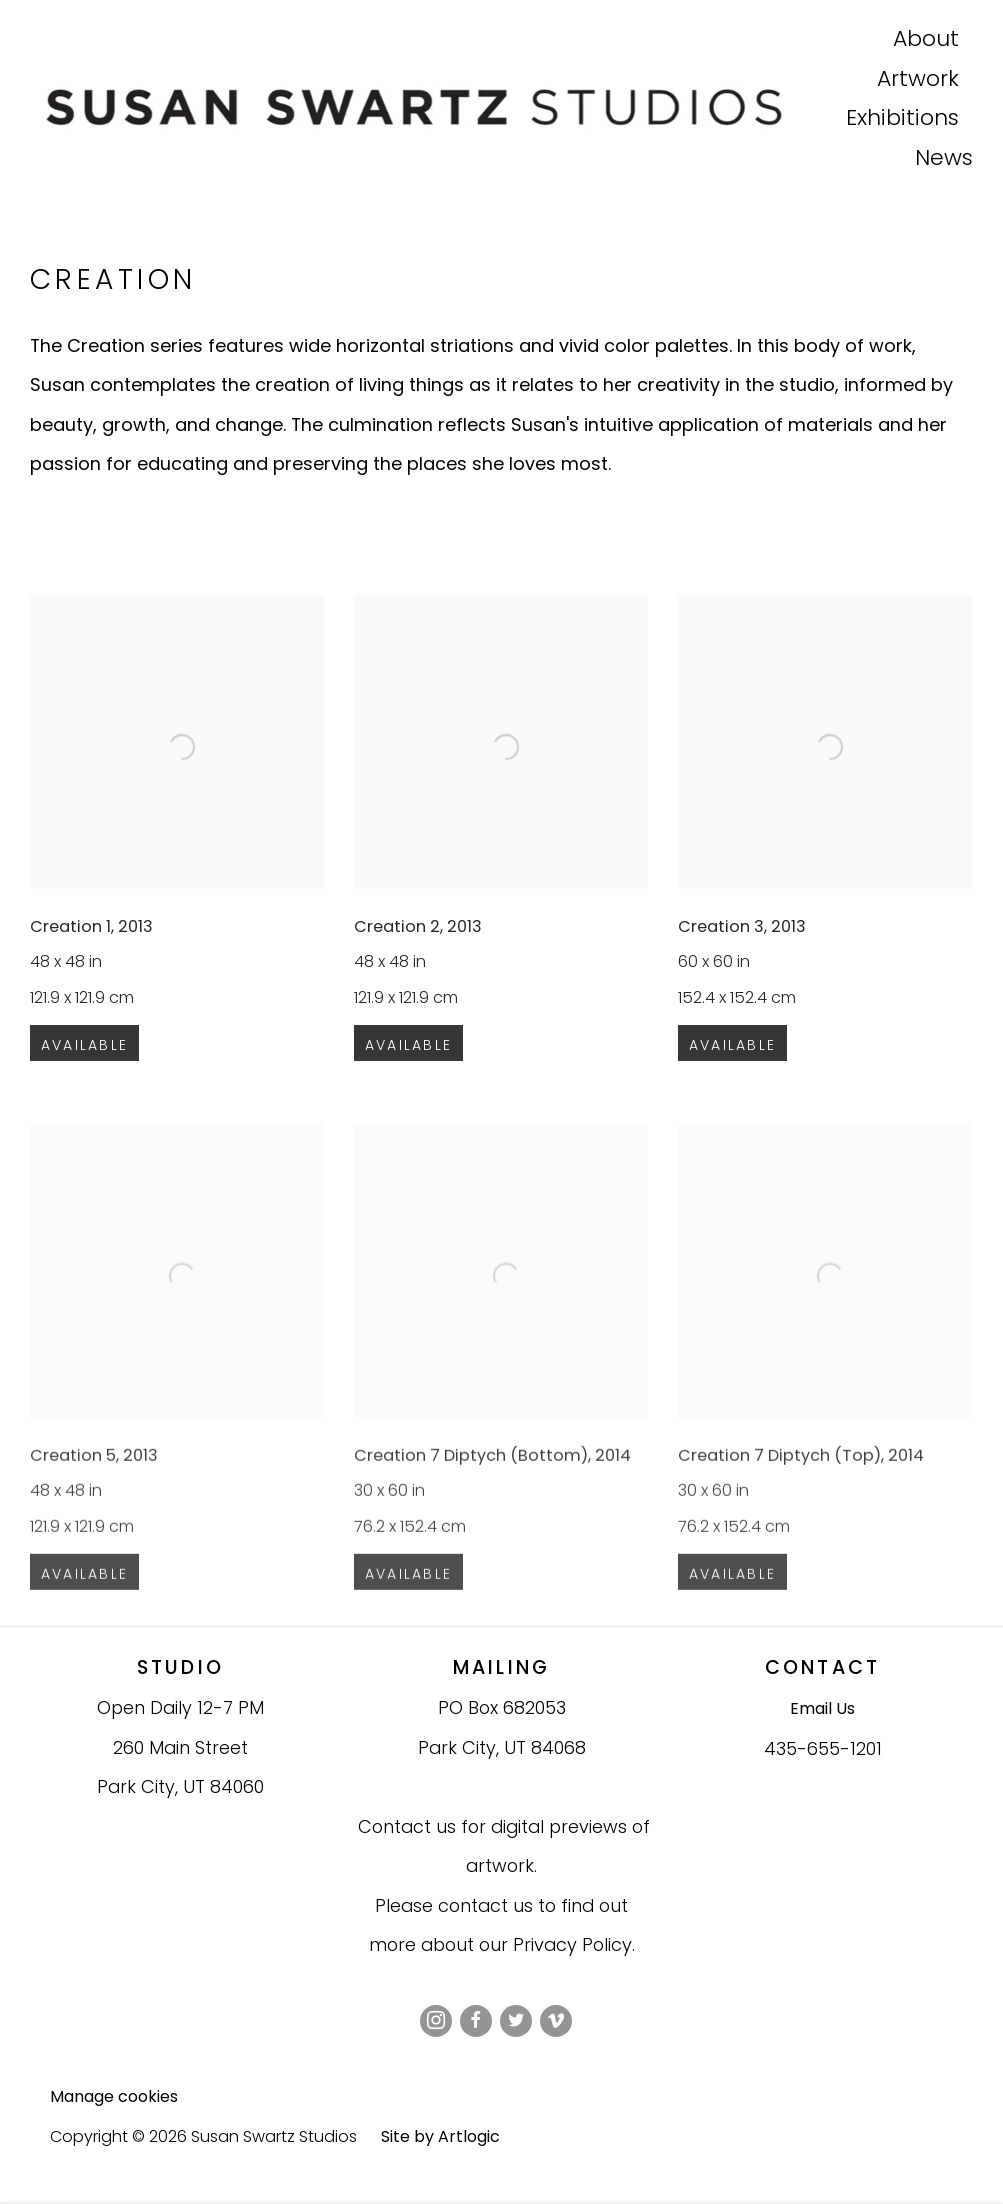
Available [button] (84, 1061)
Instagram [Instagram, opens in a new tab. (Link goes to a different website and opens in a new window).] (436, 2021)
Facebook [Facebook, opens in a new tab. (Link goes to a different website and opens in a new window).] (476, 2021)
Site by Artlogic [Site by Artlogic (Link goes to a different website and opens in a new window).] (440, 2136)
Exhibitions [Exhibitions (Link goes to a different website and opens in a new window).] (902, 120)
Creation (113, 279)
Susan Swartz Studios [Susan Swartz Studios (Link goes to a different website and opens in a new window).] (438, 107)
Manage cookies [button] (114, 2096)
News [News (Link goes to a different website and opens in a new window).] (944, 160)
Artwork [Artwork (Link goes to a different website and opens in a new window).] (918, 81)
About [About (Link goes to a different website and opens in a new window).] (926, 41)
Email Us (822, 1708)
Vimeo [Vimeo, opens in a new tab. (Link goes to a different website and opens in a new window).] (556, 2021)
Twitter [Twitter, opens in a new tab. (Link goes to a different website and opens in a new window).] (516, 2021)
